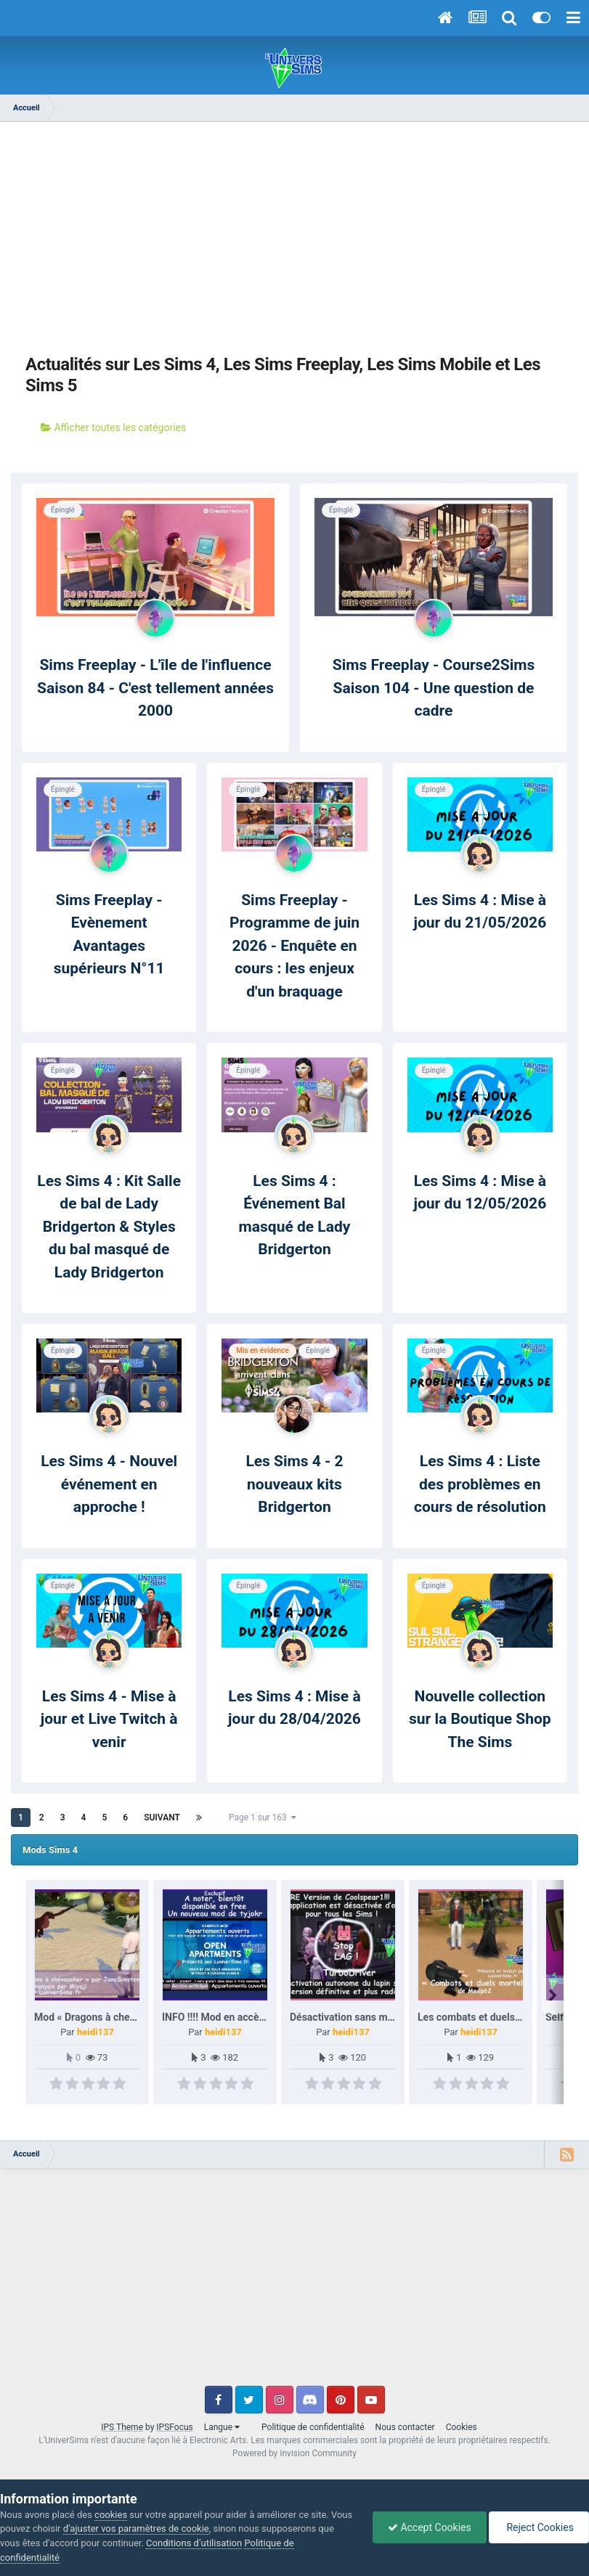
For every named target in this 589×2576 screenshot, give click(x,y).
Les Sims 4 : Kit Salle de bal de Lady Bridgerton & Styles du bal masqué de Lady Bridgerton (109, 1226)
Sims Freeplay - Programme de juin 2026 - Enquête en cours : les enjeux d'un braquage (294, 945)
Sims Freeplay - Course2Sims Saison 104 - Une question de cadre (434, 687)
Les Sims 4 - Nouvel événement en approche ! (109, 1484)
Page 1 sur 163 (262, 1817)
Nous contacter (405, 2427)
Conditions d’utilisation (194, 2543)
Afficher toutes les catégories (113, 427)
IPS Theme (122, 2427)
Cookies (461, 2427)
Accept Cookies (429, 2527)
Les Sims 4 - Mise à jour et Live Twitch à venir (109, 1719)
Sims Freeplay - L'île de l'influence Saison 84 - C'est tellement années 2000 (155, 687)
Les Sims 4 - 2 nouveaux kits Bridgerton (294, 1484)
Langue (222, 2427)
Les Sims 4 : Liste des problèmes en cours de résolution (480, 1484)
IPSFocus (174, 2427)
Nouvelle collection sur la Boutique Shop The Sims (480, 1719)
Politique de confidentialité (313, 2427)
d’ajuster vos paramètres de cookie (136, 2528)
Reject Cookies (539, 2527)
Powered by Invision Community (294, 2453)
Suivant (162, 1817)
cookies (110, 2514)
